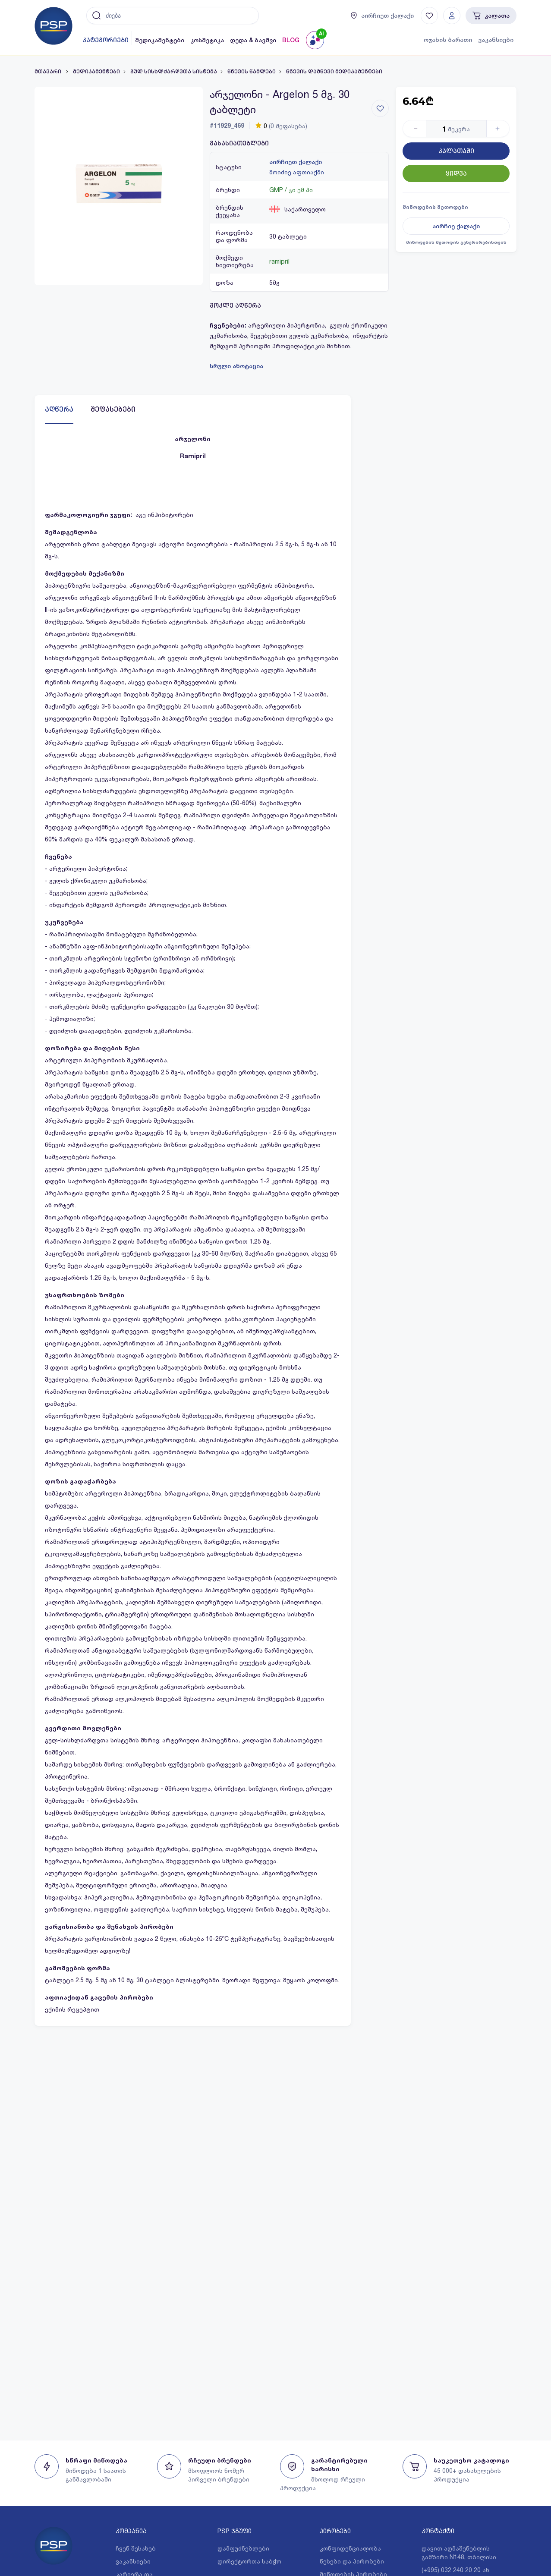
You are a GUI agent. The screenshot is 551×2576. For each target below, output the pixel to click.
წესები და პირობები (352, 2561)
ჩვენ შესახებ (136, 2548)
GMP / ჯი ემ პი (291, 189)
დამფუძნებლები (243, 2548)
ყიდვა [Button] (456, 173)
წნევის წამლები (251, 72)
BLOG (290, 40)
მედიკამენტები (159, 40)
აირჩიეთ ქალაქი (295, 161)
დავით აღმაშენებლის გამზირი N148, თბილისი (459, 2552)
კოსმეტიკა (207, 40)
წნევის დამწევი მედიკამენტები (334, 72)
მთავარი (49, 72)
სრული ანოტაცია (236, 365)
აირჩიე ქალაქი (456, 226)
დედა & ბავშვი (253, 40)
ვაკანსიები (495, 39)
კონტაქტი (438, 2531)
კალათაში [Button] (456, 151)
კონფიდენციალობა (350, 2548)
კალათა (491, 15)
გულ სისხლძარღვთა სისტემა (173, 72)
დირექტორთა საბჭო (249, 2561)
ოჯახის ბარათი (448, 39)
